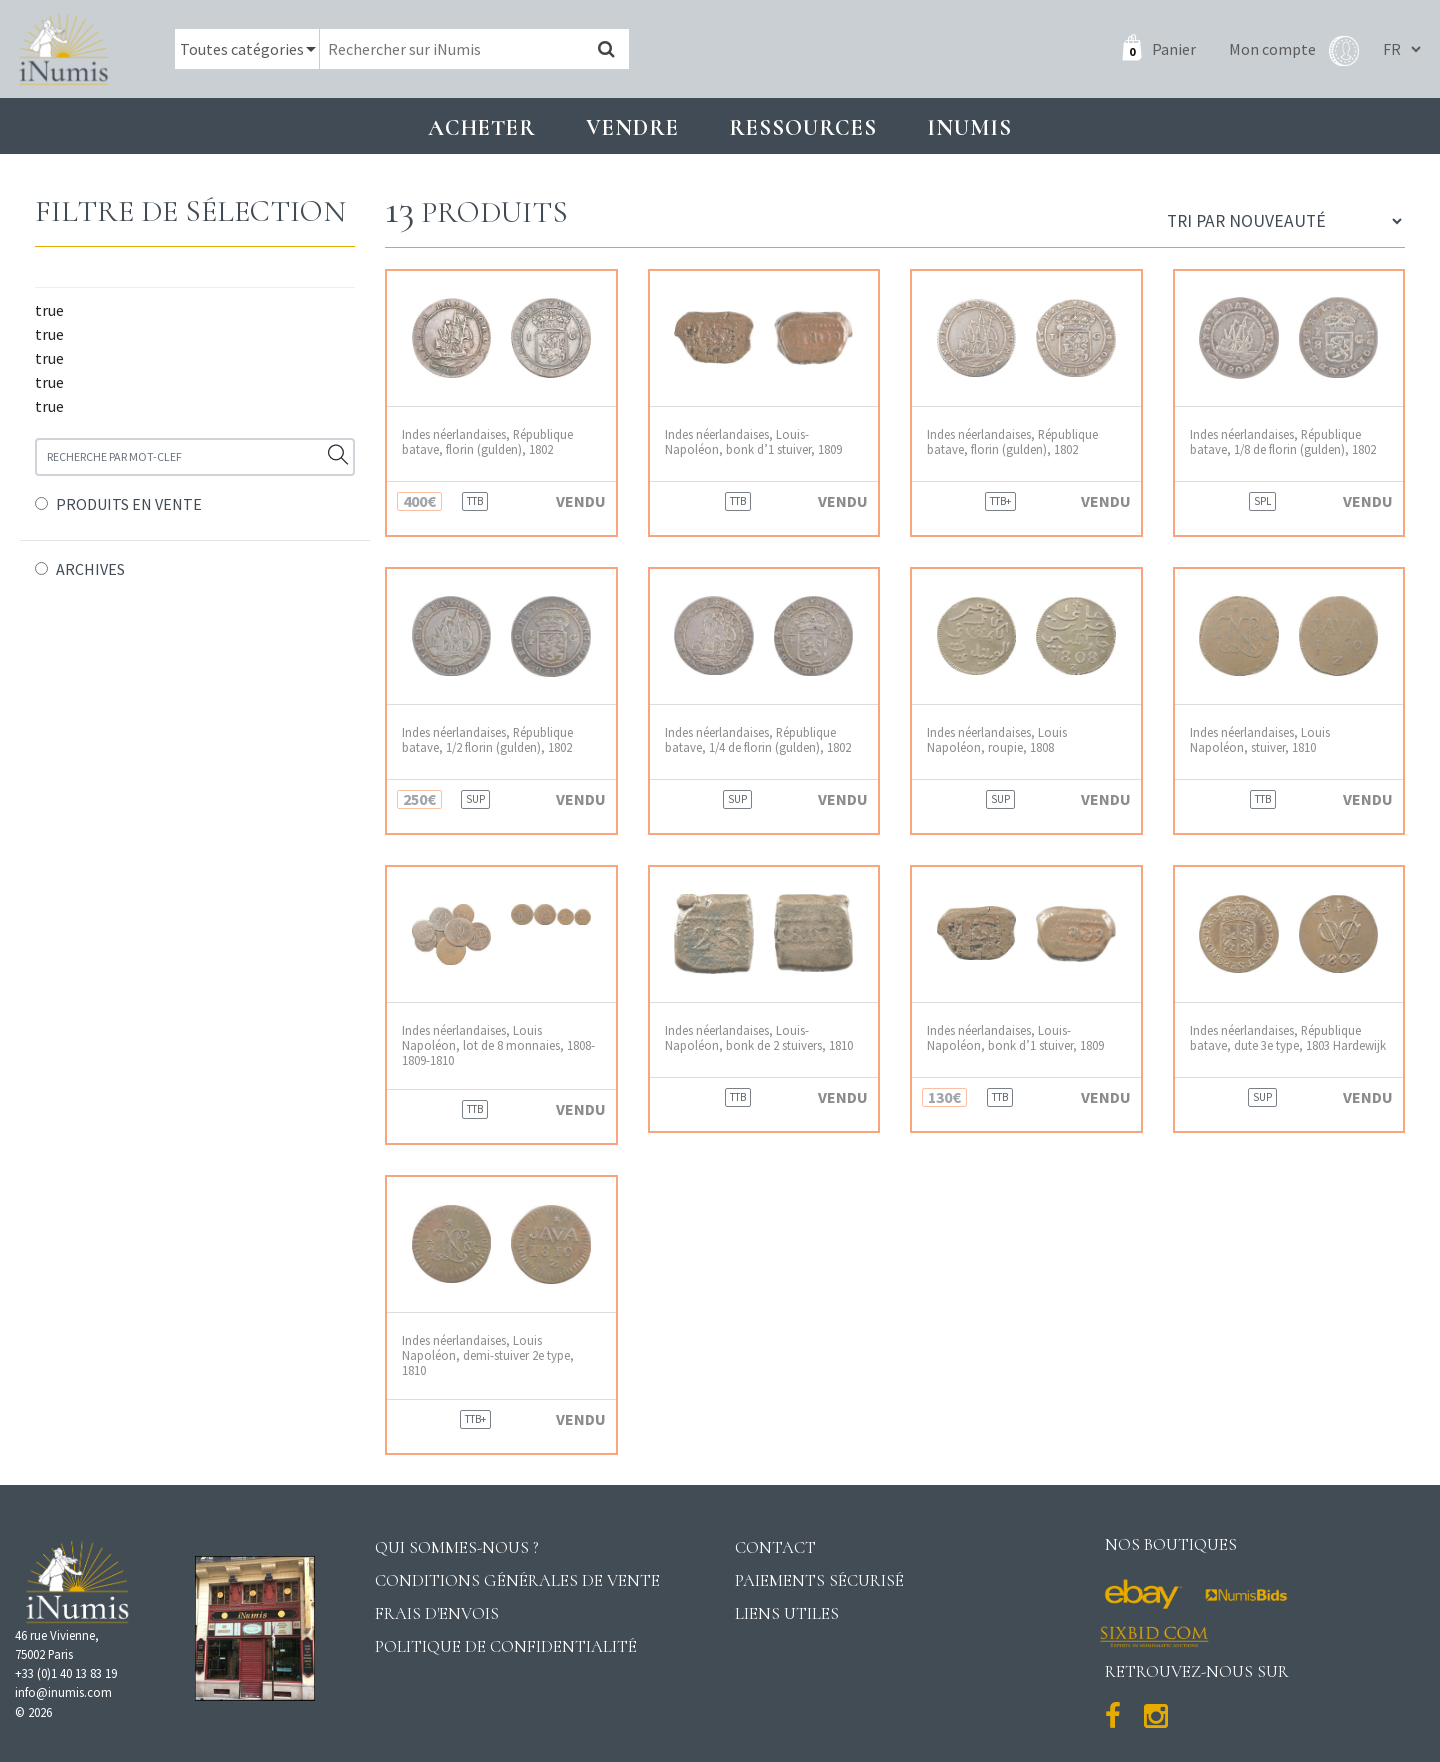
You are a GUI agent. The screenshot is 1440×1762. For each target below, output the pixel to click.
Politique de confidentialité (506, 1646)
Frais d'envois (437, 1613)
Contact (775, 1547)
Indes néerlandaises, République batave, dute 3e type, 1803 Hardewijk (1288, 1038)
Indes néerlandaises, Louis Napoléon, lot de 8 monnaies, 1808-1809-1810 (498, 1046)
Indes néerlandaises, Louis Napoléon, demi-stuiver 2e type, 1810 (488, 1356)
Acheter (482, 127)
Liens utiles (787, 1613)
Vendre (632, 127)
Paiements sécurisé (819, 1580)
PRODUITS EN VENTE (129, 504)
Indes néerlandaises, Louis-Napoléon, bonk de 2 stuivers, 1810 (759, 1038)
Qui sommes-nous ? (457, 1547)
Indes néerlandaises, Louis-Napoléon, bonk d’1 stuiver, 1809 (753, 442)
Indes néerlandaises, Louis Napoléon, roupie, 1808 (997, 740)
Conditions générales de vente (517, 1580)
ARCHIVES (90, 569)
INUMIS (969, 127)
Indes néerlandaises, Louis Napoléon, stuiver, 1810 (1260, 740)
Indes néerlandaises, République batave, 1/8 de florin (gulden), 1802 (1283, 442)
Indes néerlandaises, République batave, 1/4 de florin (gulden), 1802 (758, 740)
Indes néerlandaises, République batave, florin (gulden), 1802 (487, 442)
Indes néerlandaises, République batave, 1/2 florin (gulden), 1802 (487, 740)
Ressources (803, 127)
